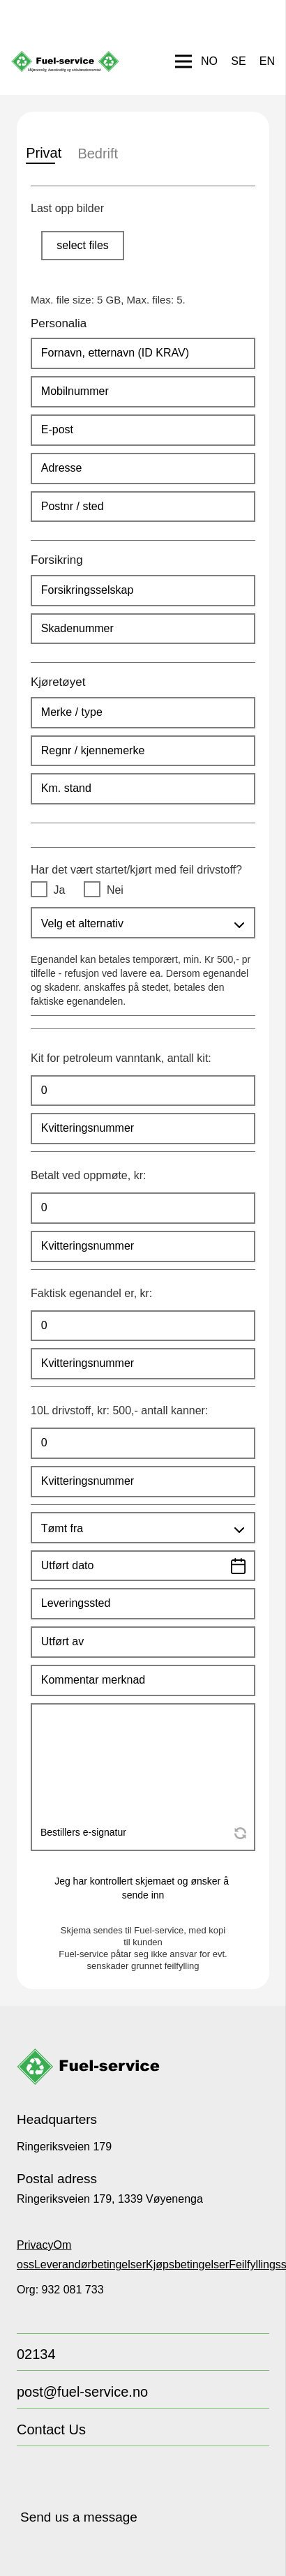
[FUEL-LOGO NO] (65, 61)
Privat (40, 152)
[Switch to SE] (238, 61)
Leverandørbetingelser (90, 2264)
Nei (115, 890)
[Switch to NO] (209, 61)
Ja (60, 890)
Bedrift (94, 153)
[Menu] (183, 61)
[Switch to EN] (267, 61)
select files (83, 245)
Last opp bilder (67, 208)
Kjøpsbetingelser (187, 2264)
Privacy (35, 2245)
